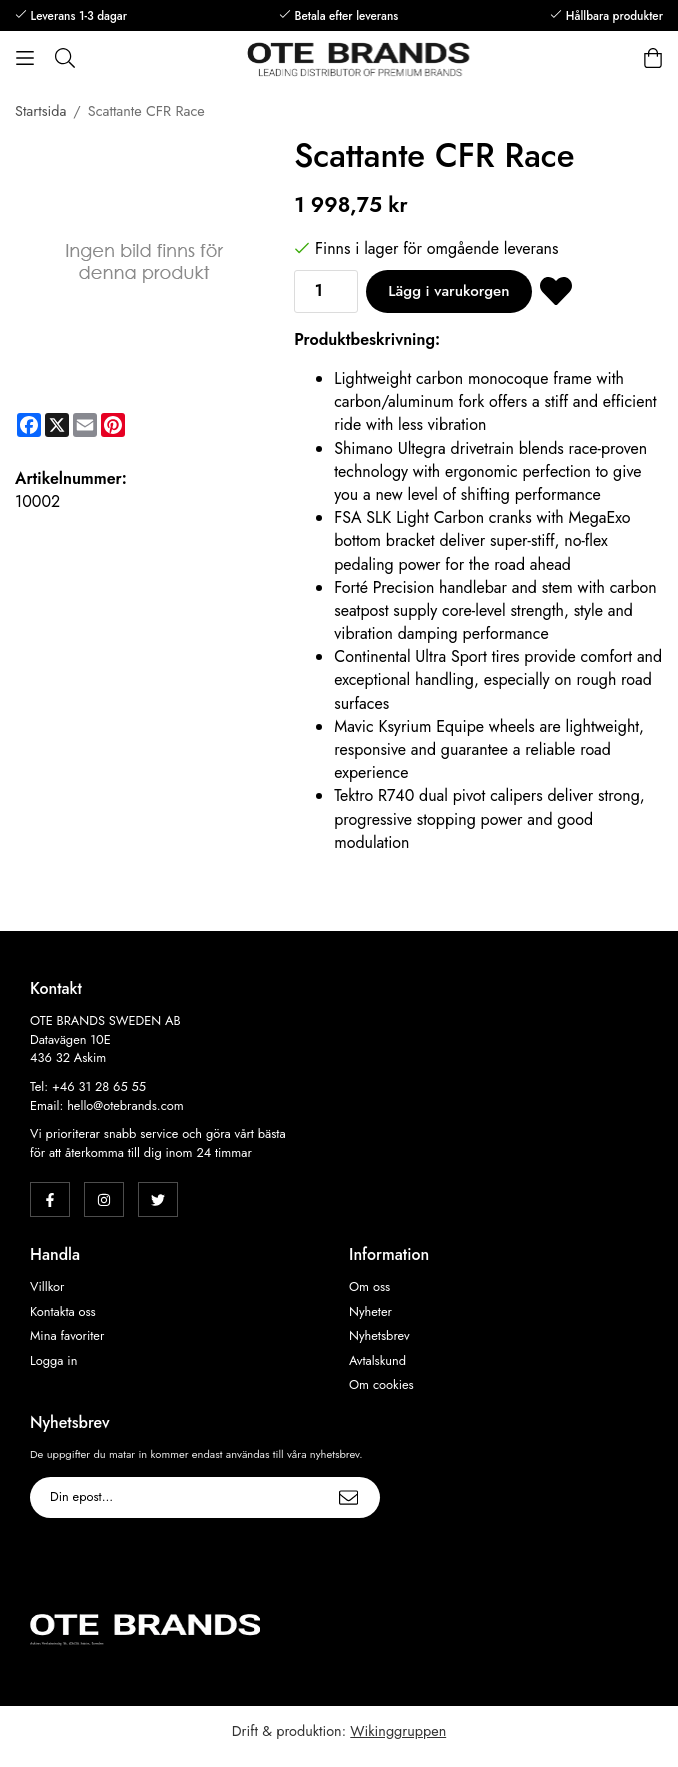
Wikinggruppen (398, 1731)
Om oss (369, 1287)
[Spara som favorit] (556, 291)
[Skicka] (348, 1497)
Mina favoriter (67, 1336)
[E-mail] (85, 425)
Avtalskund (377, 1361)
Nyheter (370, 1312)
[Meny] (25, 58)
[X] (57, 425)
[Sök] (65, 58)
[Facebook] (29, 425)
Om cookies (381, 1385)
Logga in (53, 1361)
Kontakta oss (63, 1312)
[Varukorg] (653, 58)
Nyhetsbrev (379, 1336)
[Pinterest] (113, 425)
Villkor (47, 1287)
